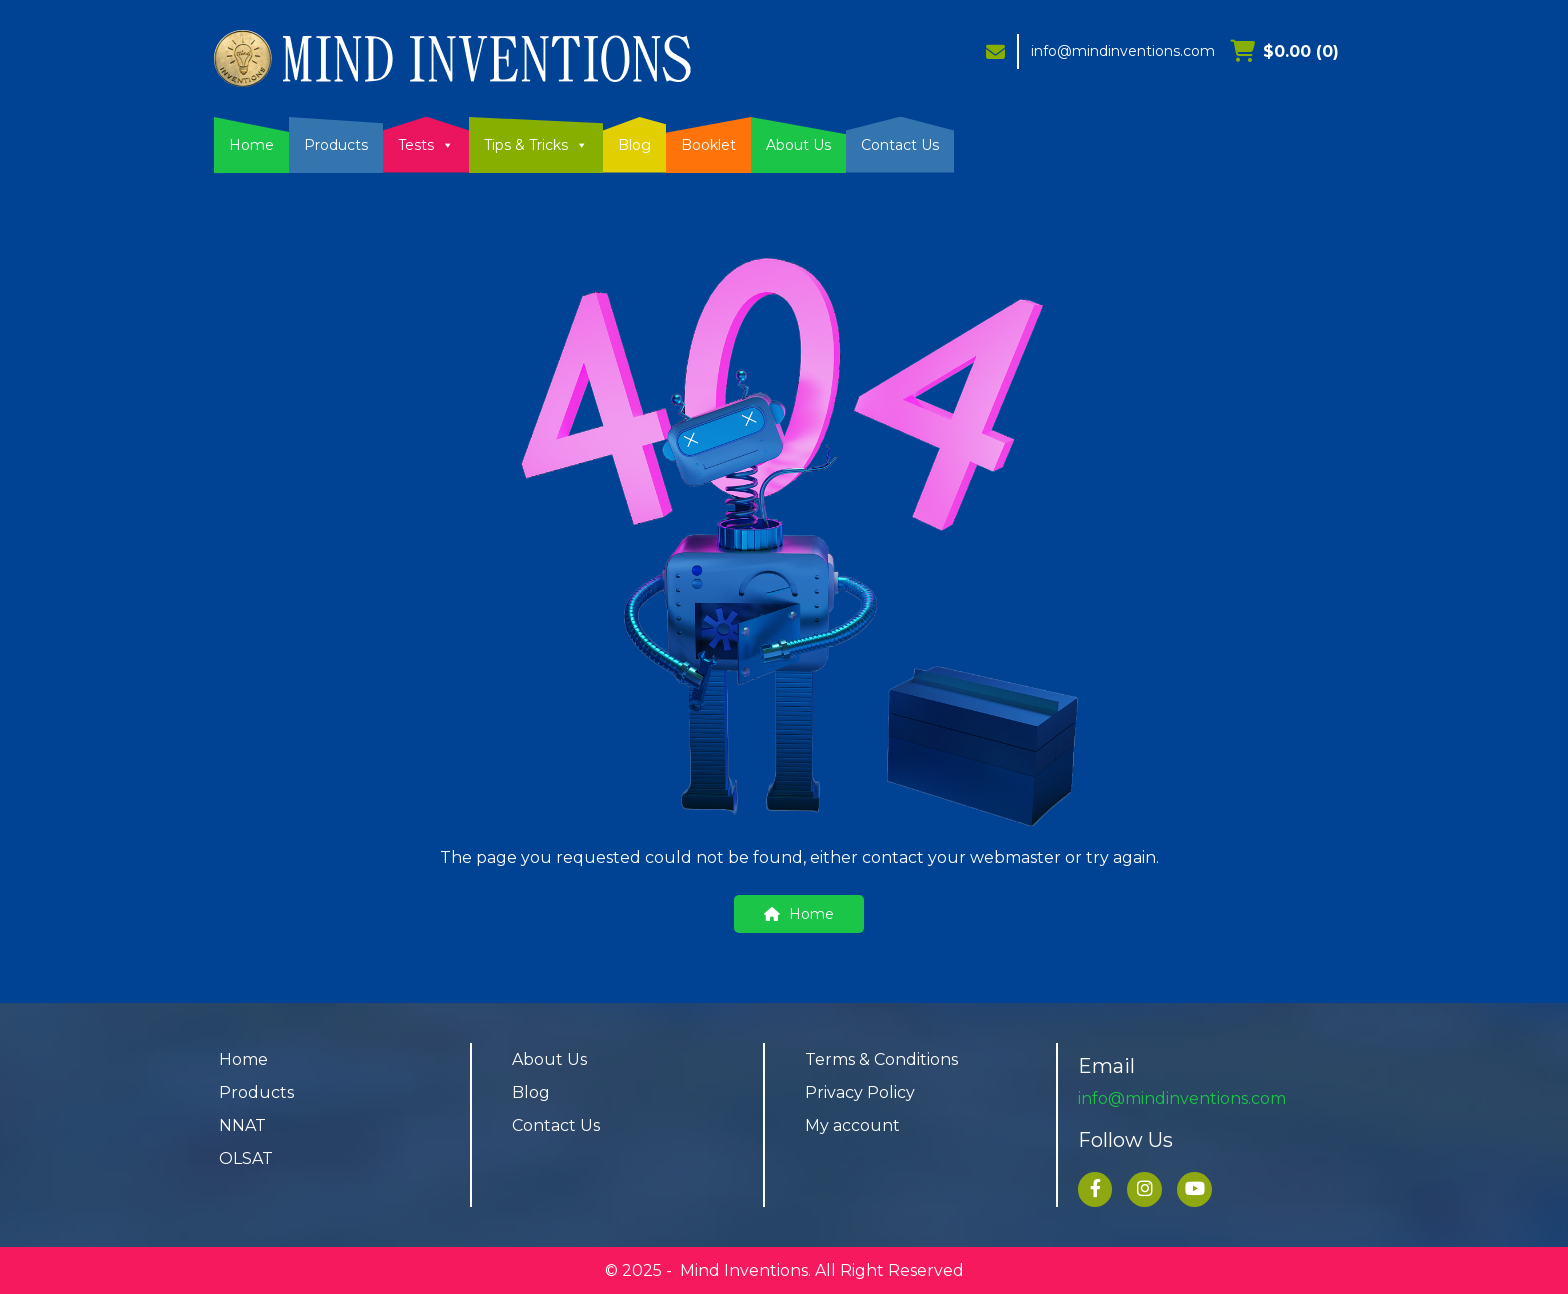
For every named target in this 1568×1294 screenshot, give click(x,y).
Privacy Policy (860, 1092)
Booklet (708, 145)
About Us (798, 145)
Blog (634, 145)
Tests (426, 145)
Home (251, 145)
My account (852, 1125)
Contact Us (900, 145)
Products (336, 145)
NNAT (242, 1125)
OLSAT (246, 1158)
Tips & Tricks (536, 145)
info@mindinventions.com (1123, 51)
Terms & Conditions (881, 1059)
